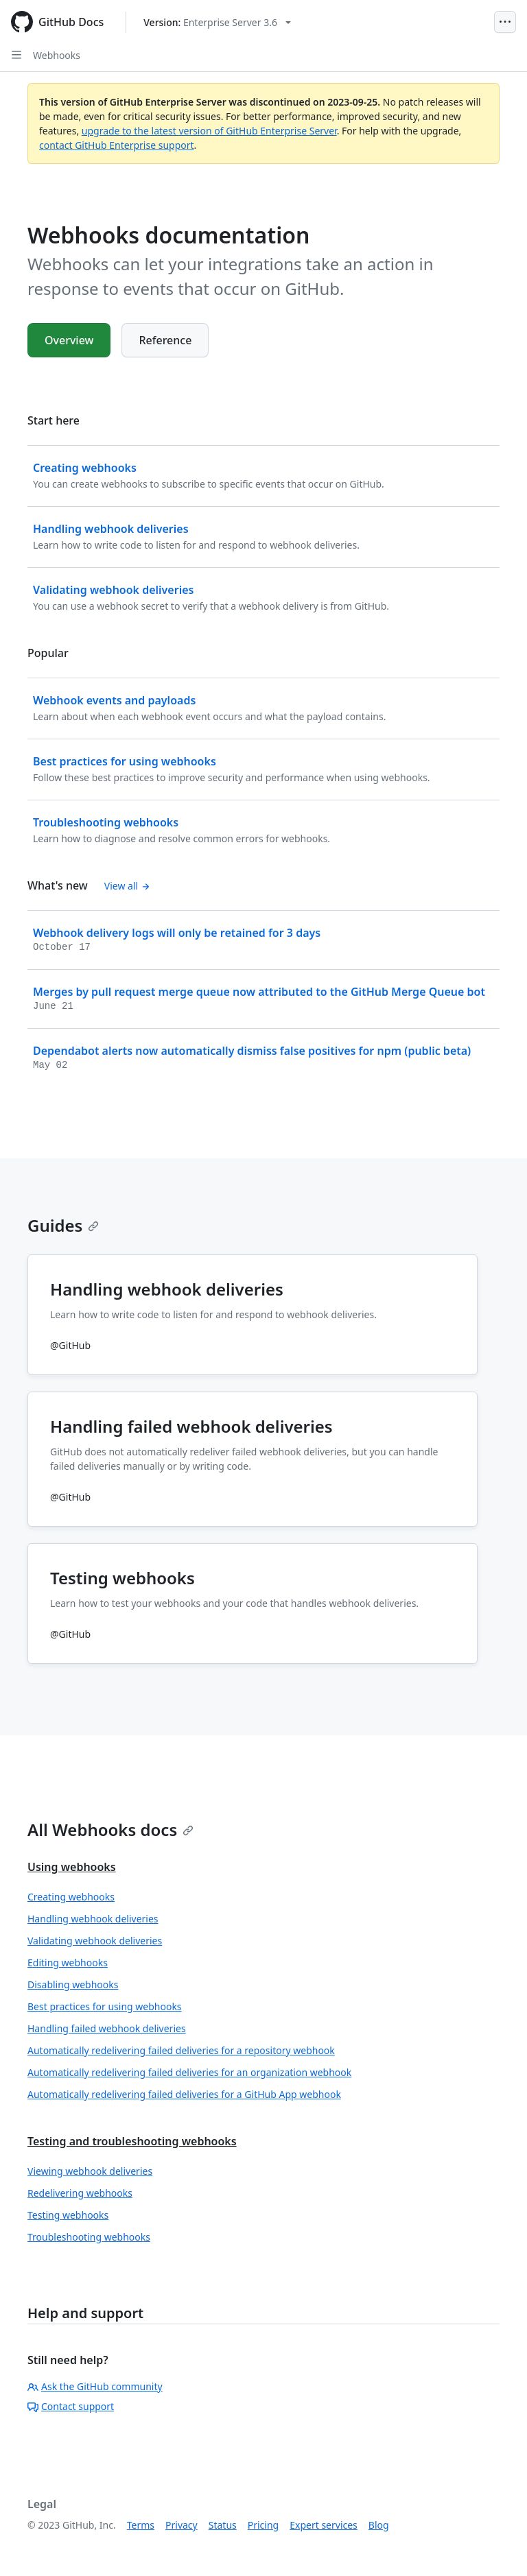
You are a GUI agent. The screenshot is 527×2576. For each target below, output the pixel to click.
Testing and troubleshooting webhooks (132, 2141)
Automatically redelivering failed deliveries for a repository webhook (181, 2050)
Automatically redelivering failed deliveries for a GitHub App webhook (184, 2094)
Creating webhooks (71, 1896)
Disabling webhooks (72, 1984)
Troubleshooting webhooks (88, 2236)
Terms (140, 2524)
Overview (69, 340)
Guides (63, 1225)
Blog (378, 2524)
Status (223, 2524)
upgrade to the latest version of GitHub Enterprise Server (209, 130)
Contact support (70, 2406)
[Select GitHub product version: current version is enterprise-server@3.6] (217, 22)
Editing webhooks (67, 1962)
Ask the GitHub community (95, 2386)
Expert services (324, 2524)
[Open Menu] (505, 22)
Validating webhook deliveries (94, 1940)
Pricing (263, 2524)
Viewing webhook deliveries (89, 2171)
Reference (165, 340)
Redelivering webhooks (79, 2192)
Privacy (181, 2524)
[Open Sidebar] (16, 55)
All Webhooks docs (110, 1829)
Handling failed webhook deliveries (106, 2028)
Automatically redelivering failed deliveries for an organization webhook (189, 2072)
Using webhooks (71, 1866)
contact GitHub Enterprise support (116, 145)
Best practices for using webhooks (104, 2006)
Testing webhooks (67, 2214)
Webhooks (56, 55)
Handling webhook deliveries (93, 1918)
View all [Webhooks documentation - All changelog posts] (127, 885)
